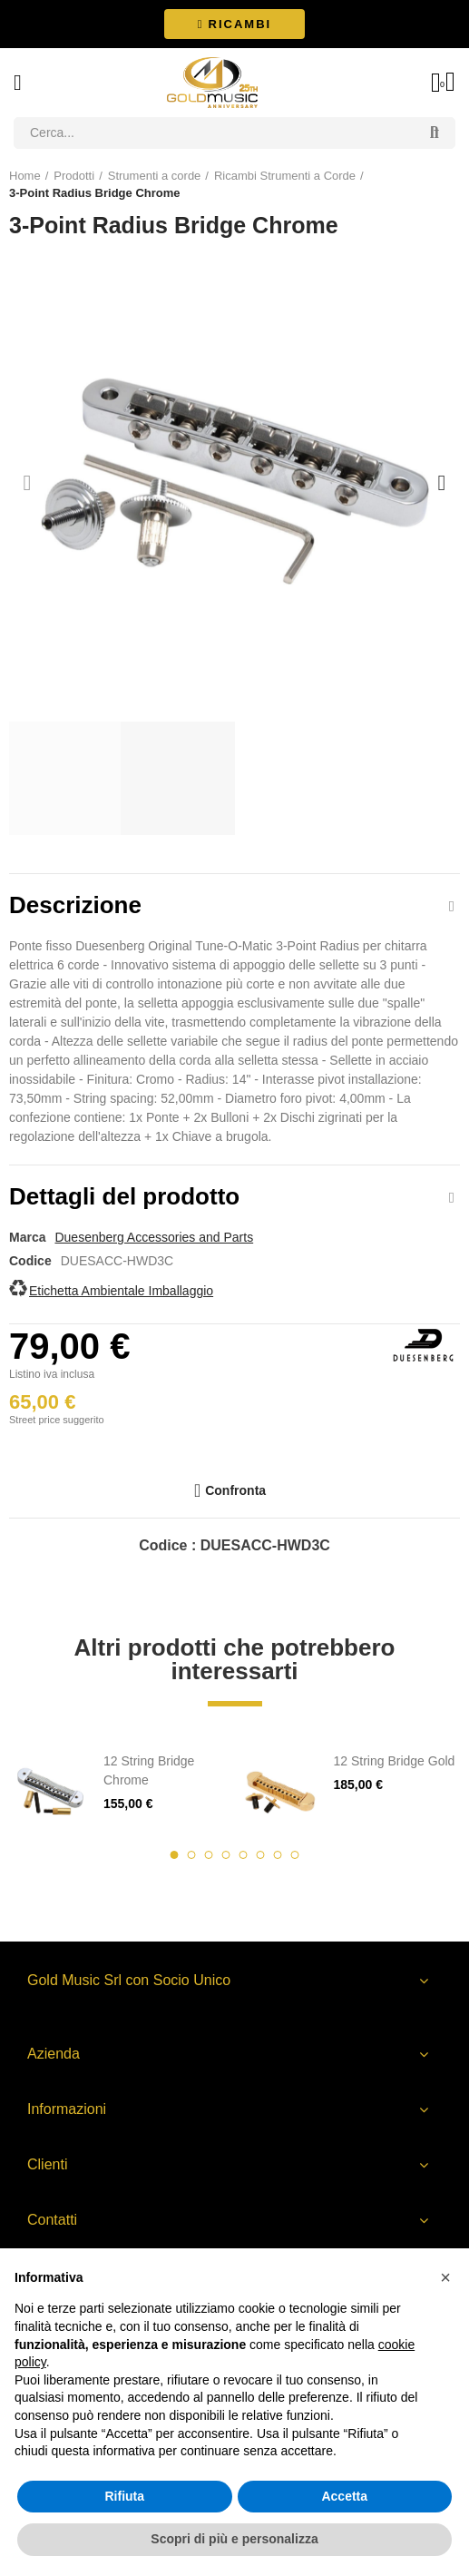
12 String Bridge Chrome (148, 1770)
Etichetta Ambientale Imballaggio (121, 1290)
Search (434, 133)
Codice (30, 1261)
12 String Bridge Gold (394, 1761)
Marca (27, 1237)
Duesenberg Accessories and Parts (153, 1237)
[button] (234, 24)
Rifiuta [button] (124, 2496)
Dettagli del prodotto (124, 1196)
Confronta (235, 1490)
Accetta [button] (344, 2496)
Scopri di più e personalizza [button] (234, 2539)
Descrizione (75, 905)
